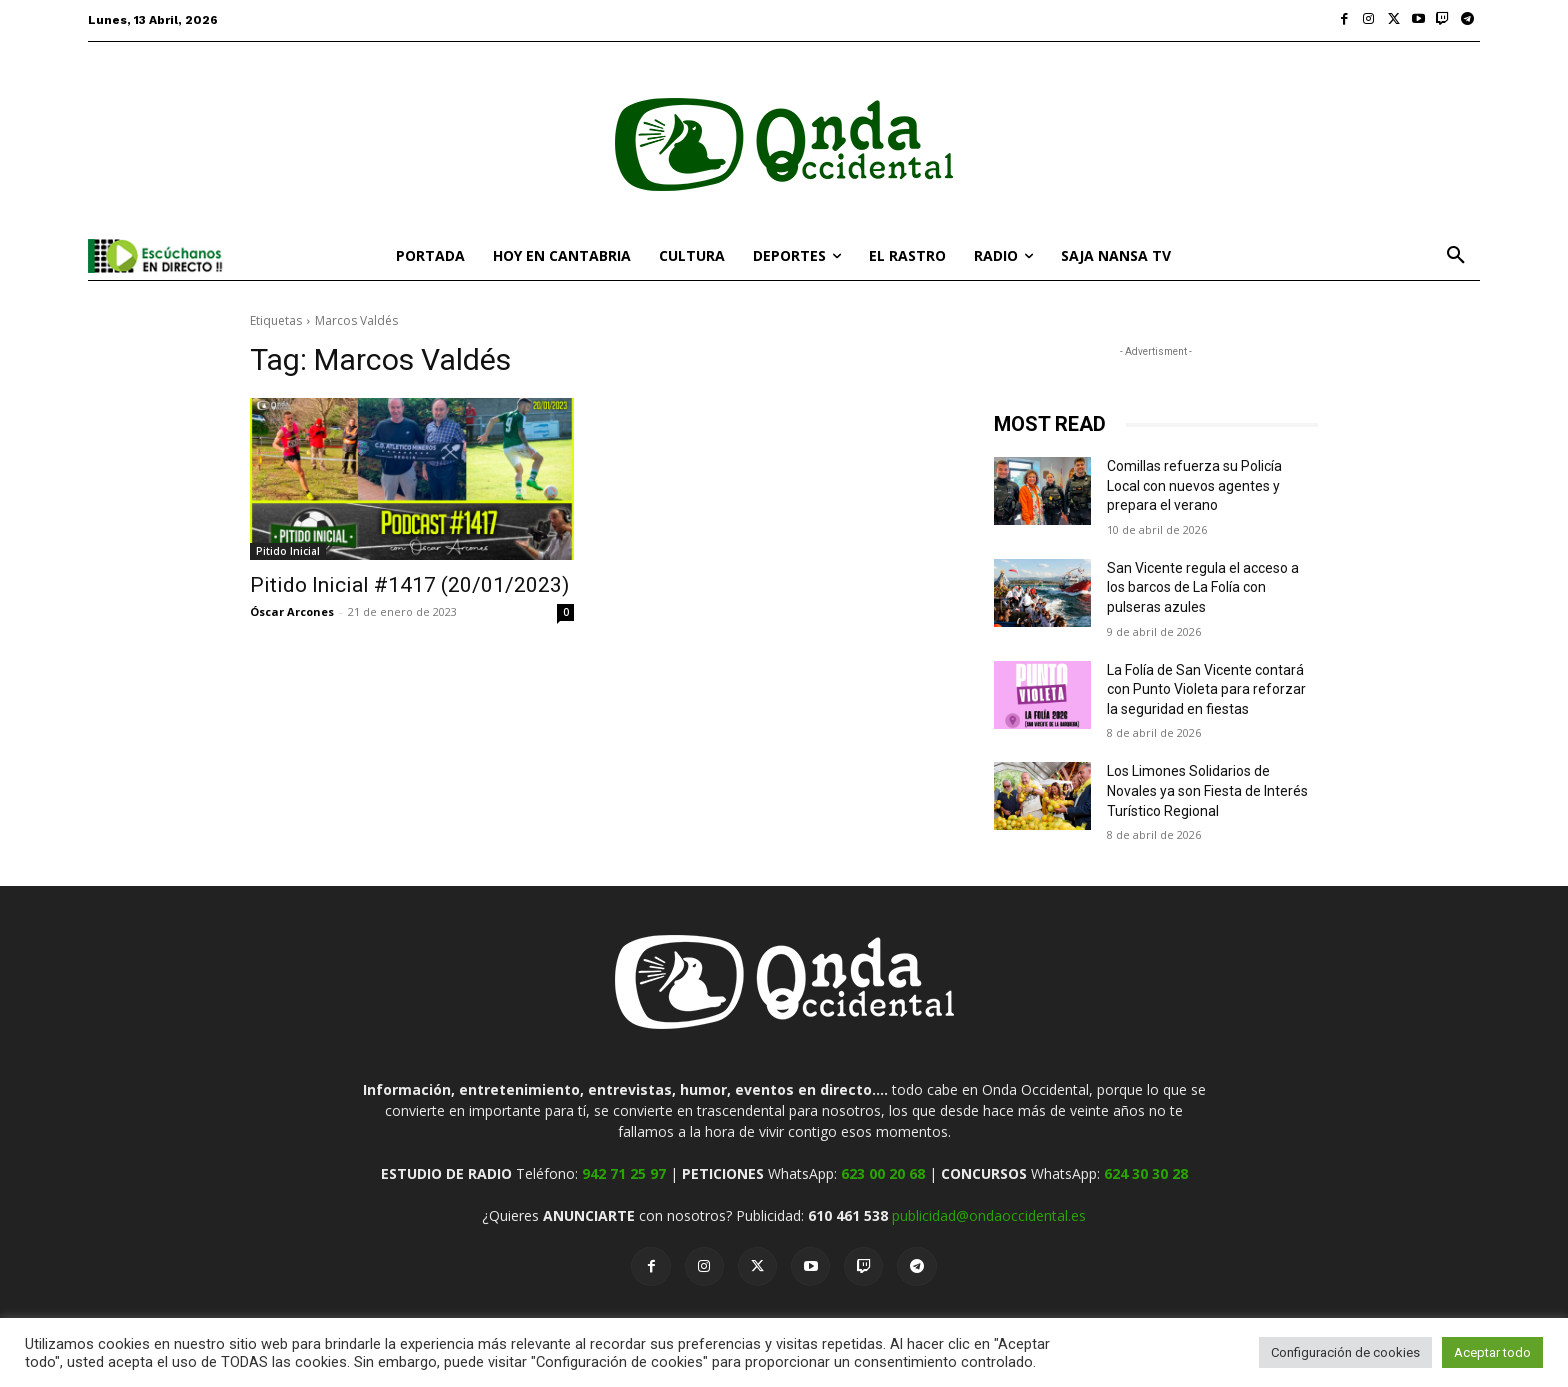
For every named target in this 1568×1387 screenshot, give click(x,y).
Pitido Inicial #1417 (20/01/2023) (409, 585)
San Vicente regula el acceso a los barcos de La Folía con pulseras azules (1203, 587)
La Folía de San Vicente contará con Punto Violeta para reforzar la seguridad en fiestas (1206, 689)
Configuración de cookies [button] (1345, 1352)
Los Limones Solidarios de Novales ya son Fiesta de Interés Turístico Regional (1207, 790)
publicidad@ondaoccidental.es (989, 1215)
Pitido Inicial (288, 551)
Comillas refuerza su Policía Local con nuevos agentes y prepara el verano (1194, 485)
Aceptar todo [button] (1492, 1352)
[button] (1456, 256)
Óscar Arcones (292, 611)
